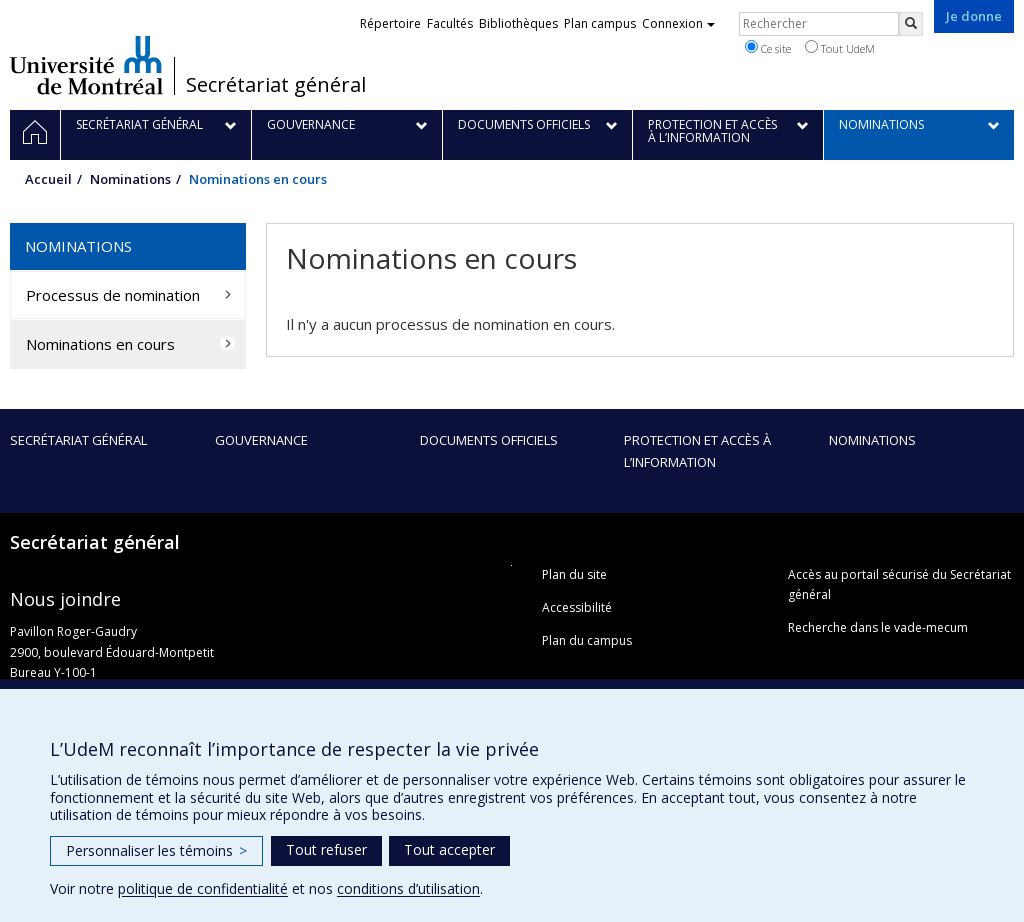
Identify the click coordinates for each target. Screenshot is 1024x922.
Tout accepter (449, 849)
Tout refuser (326, 849)
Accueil (48, 179)
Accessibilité (577, 607)
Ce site (768, 48)
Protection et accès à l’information (697, 451)
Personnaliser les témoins (156, 850)
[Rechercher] (911, 24)
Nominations (130, 179)
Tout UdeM (840, 48)
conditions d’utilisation (408, 888)
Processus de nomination (113, 295)
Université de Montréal (86, 65)
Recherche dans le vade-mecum (878, 627)
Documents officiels (489, 440)
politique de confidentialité (203, 888)
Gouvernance (261, 440)
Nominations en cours (100, 344)
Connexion (678, 23)
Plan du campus (587, 640)
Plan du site (574, 574)
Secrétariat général (276, 85)
